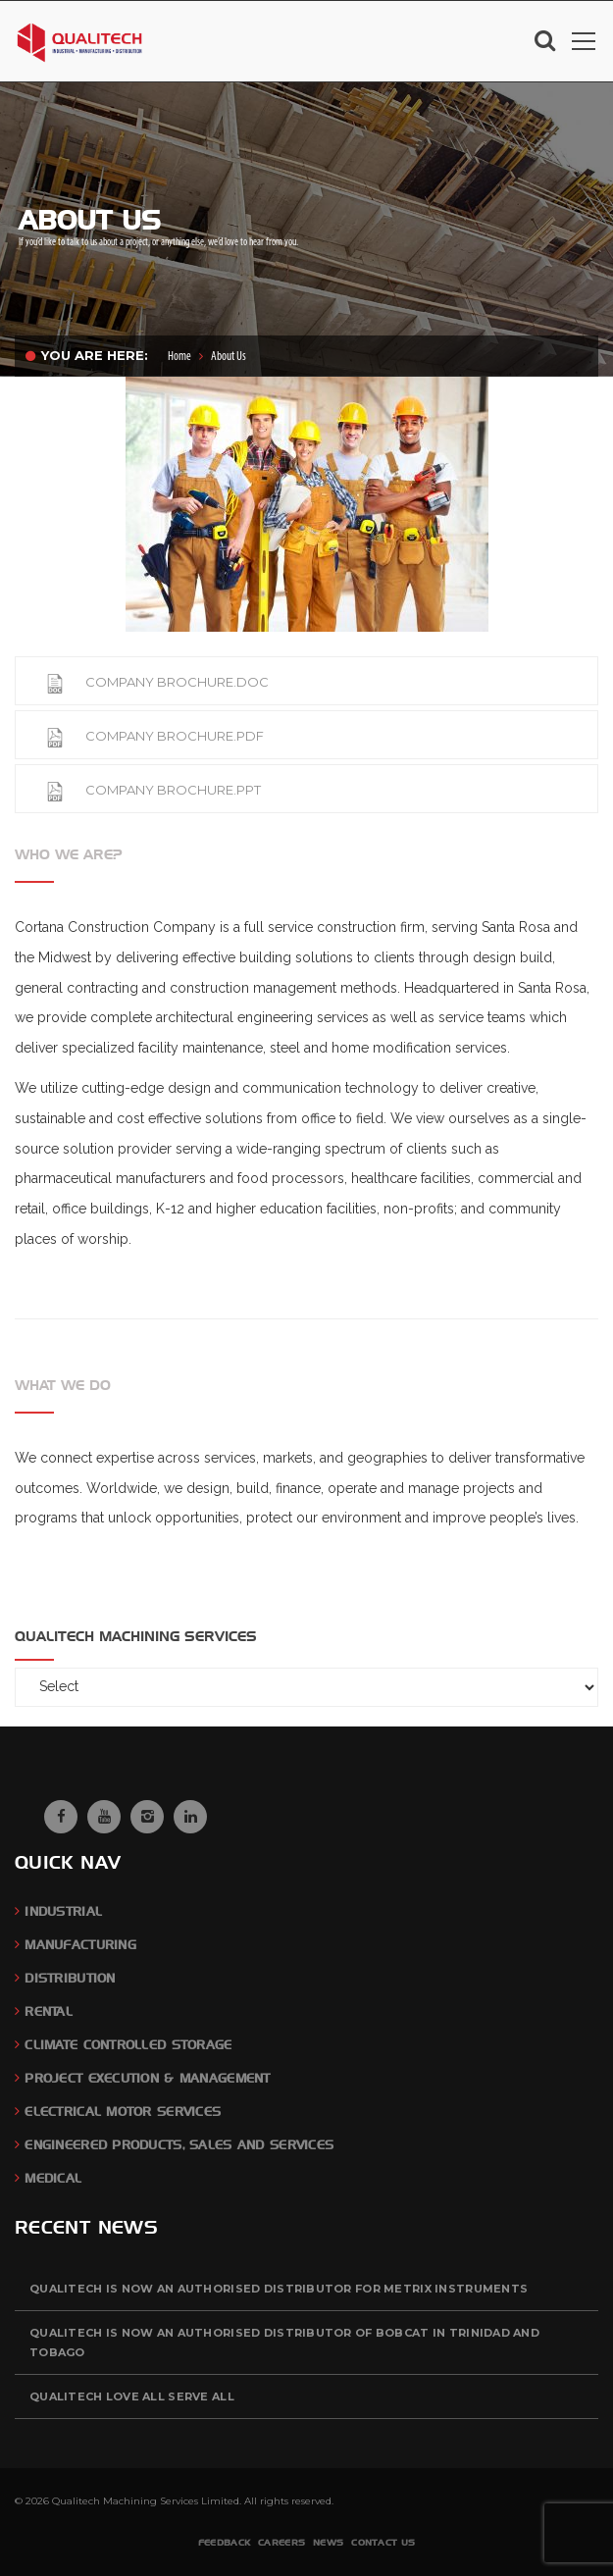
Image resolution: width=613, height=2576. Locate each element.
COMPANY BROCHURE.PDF (154, 736)
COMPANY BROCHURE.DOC (157, 682)
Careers (281, 2542)
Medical (53, 2178)
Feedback (224, 2542)
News (328, 2542)
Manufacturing (80, 1944)
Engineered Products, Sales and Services (179, 2145)
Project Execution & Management (147, 2078)
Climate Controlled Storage (128, 2044)
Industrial (63, 1911)
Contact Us (383, 2542)
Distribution (70, 1978)
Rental (49, 2011)
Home (179, 356)
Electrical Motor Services (123, 2111)
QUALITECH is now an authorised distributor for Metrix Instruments (278, 2288)
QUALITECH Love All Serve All (131, 2396)
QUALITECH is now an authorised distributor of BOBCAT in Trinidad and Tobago (284, 2342)
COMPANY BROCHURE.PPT (153, 790)
